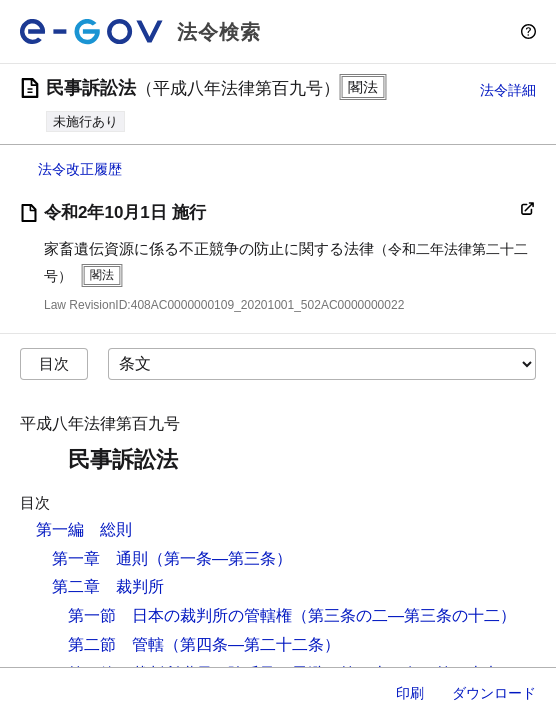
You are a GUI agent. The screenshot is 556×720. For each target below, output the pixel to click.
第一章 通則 (100, 558)
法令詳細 (508, 90)
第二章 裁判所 (108, 586)
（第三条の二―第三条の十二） (404, 615)
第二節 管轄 (116, 644)
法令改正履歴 (80, 169)
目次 (54, 363)
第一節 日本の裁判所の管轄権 (180, 615)
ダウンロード (494, 693)
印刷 (410, 693)
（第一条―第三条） (220, 558)
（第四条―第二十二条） (252, 644)
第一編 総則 (84, 529)
